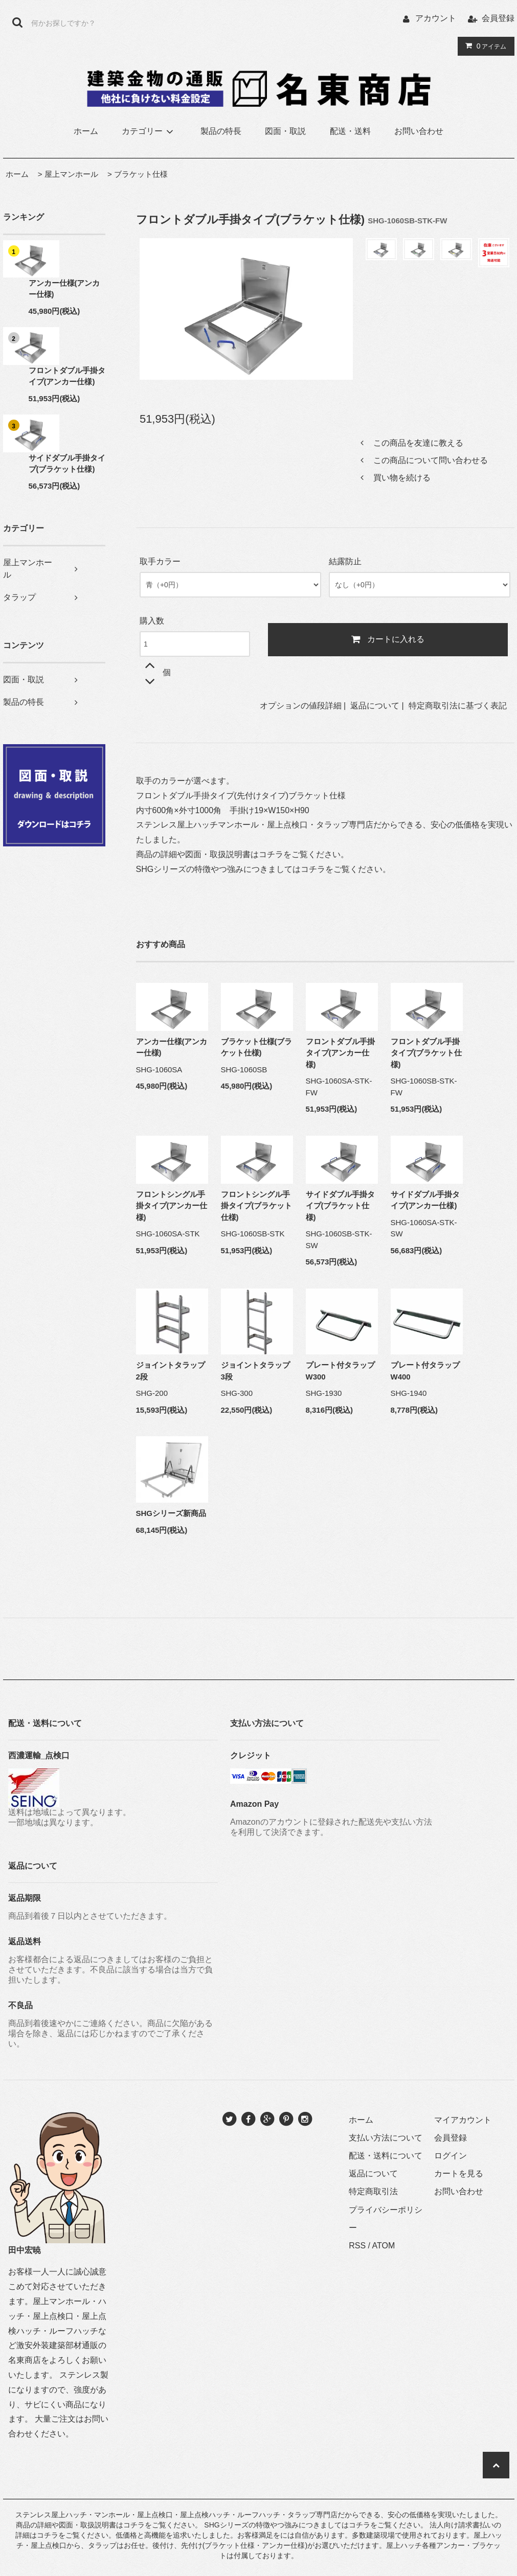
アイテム (483, 46)
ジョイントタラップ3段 (255, 1371)
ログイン (450, 2155)
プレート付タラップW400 (425, 1371)
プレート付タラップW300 (340, 1371)
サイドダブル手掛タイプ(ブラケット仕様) (67, 463)
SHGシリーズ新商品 (171, 1513)
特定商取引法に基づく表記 (458, 705)
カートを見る (458, 2173)
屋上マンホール (71, 174)
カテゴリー (149, 131)
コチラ (271, 854)
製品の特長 (220, 131)
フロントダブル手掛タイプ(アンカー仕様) (67, 376)
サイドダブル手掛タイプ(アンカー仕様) (425, 1200)
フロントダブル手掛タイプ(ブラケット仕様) (426, 1053)
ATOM (383, 2245)
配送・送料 (350, 131)
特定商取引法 (373, 2191)
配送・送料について (385, 2155)
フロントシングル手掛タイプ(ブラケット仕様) (257, 1206)
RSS (357, 2245)
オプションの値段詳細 (301, 705)
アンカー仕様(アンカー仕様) (64, 289)
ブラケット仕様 (141, 174)
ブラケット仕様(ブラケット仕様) (257, 1047)
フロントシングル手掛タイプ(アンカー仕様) (172, 1206)
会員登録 (498, 18)
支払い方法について (385, 2137)
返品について (374, 705)
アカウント (435, 18)
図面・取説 (285, 131)
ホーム (86, 131)
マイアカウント (462, 2119)
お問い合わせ (418, 131)
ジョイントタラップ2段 (170, 1371)
